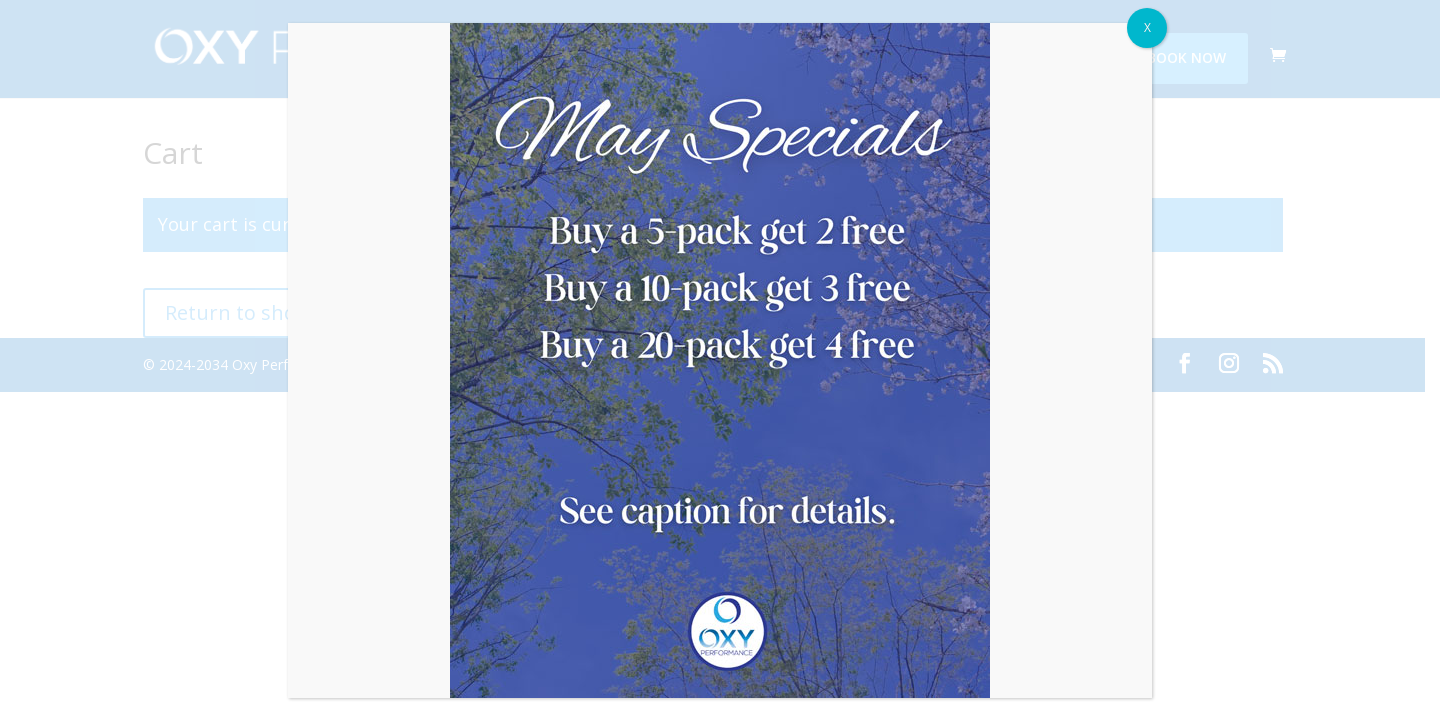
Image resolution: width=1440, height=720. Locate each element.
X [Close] (1147, 27)
